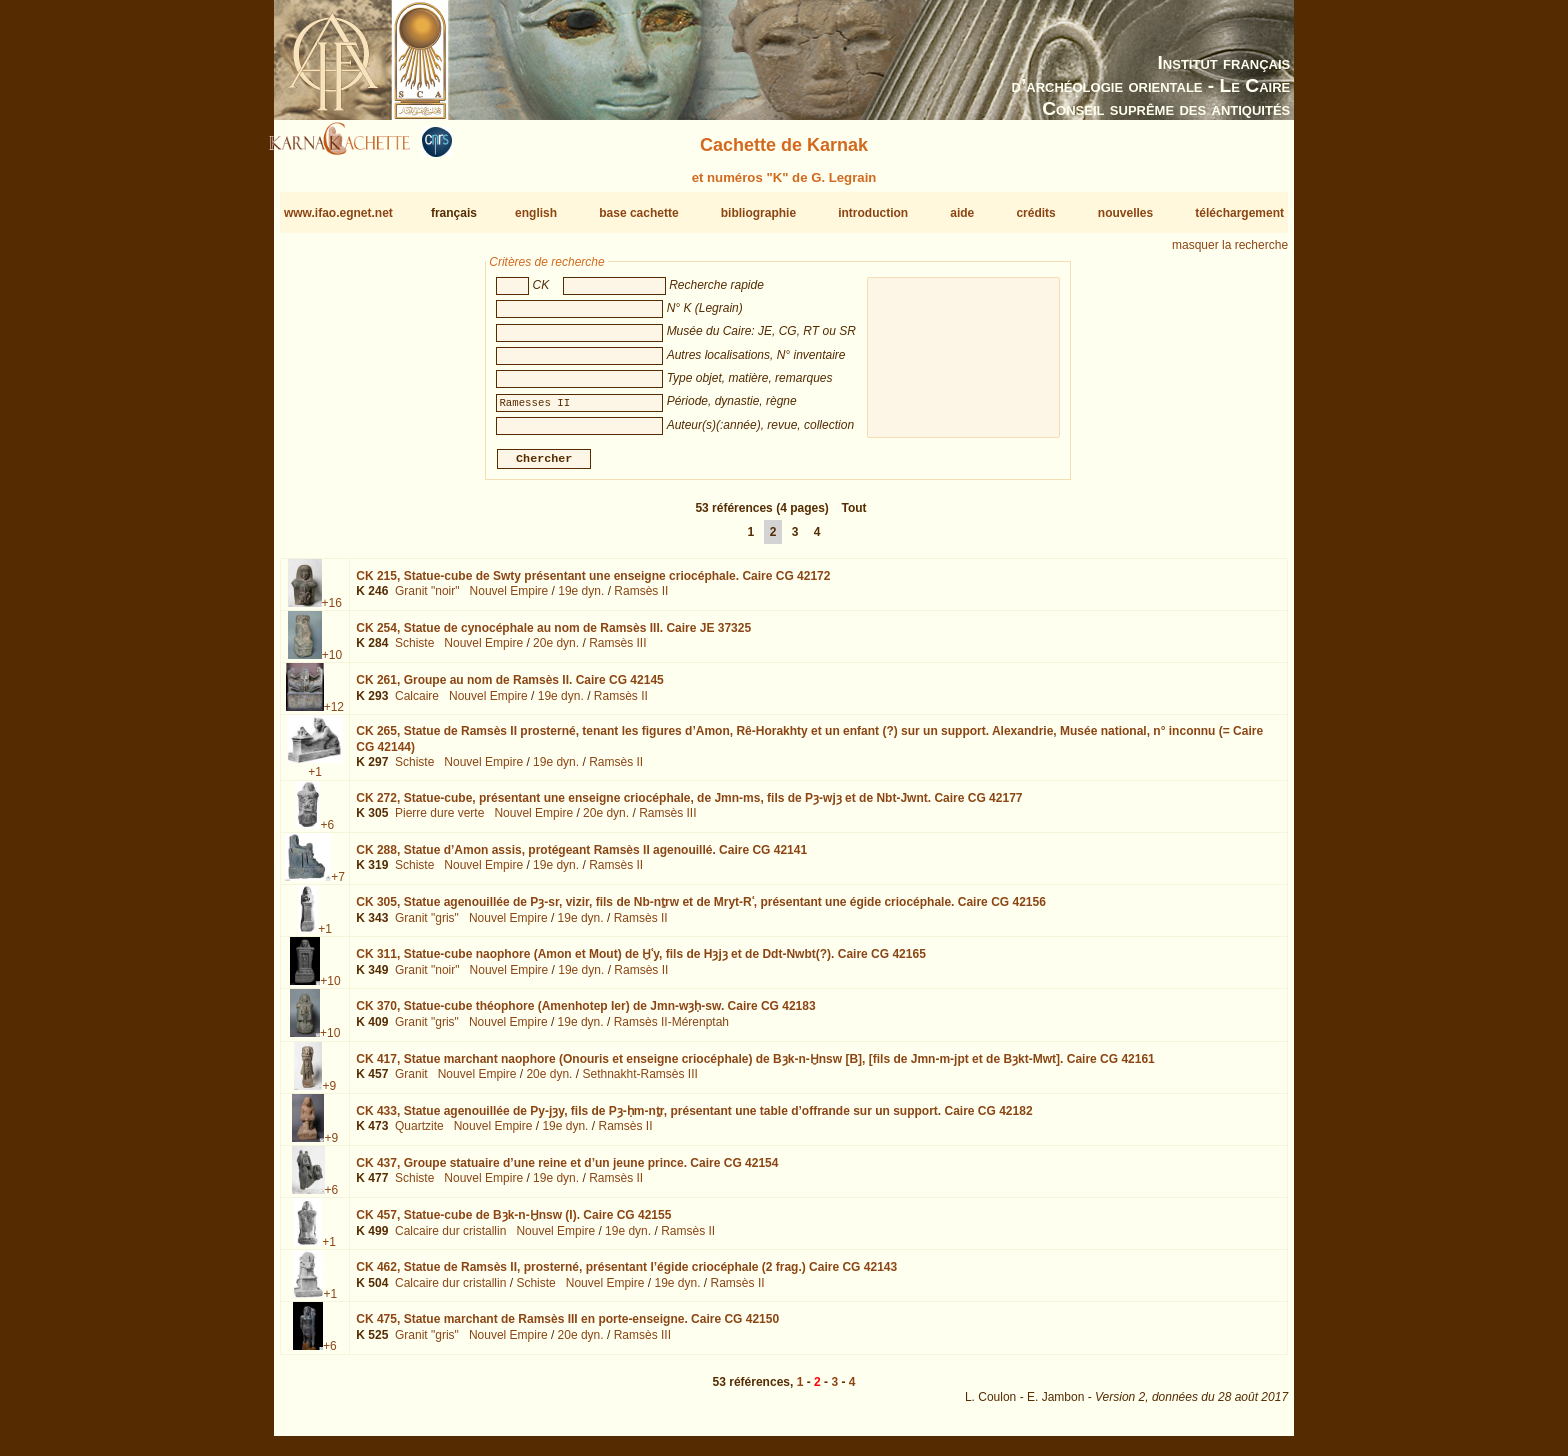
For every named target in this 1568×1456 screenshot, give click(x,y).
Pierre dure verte (439, 821)
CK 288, (581, 858)
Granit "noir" (427, 599)
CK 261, (509, 688)
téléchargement (1239, 213)
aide (962, 213)
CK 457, (513, 1223)
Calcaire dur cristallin (450, 1239)
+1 (315, 780)
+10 (332, 663)
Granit (411, 1082)
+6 (327, 832)
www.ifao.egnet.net (338, 213)
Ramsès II (641, 599)
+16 (332, 611)
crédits (1035, 213)
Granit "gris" (427, 925)
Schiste (414, 651)
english (536, 213)
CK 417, (755, 1066)
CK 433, (694, 1119)
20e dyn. (556, 651)
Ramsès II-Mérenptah (671, 1030)
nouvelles (1125, 213)
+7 (338, 885)
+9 (329, 1093)
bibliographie (758, 213)
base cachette (638, 213)
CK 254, (553, 636)
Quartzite (419, 1134)
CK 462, (626, 1275)
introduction (873, 213)
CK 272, (689, 805)
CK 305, (701, 910)
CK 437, (567, 1171)
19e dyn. (581, 599)
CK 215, (593, 584)
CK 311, (641, 962)
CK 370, (585, 1014)
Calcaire (417, 704)
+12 (334, 715)
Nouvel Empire (509, 599)
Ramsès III (617, 651)
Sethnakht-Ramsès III (639, 1082)
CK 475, (567, 1327)
